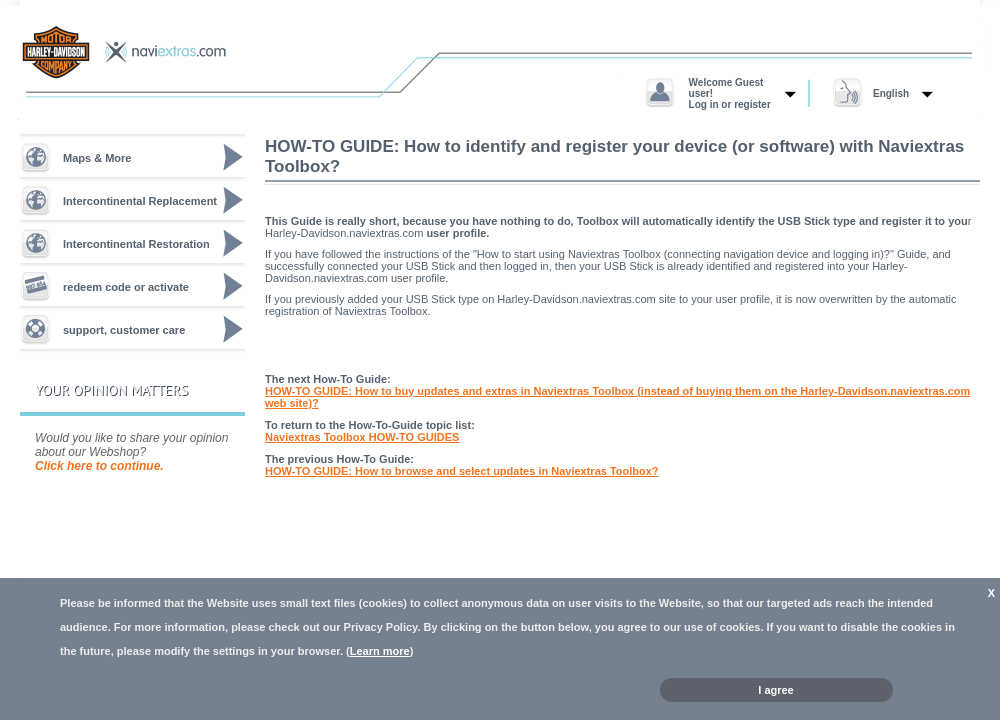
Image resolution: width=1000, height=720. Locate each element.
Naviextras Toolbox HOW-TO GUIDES (362, 437)
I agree (775, 690)
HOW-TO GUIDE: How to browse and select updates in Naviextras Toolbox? (462, 471)
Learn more (380, 651)
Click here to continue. (99, 466)
